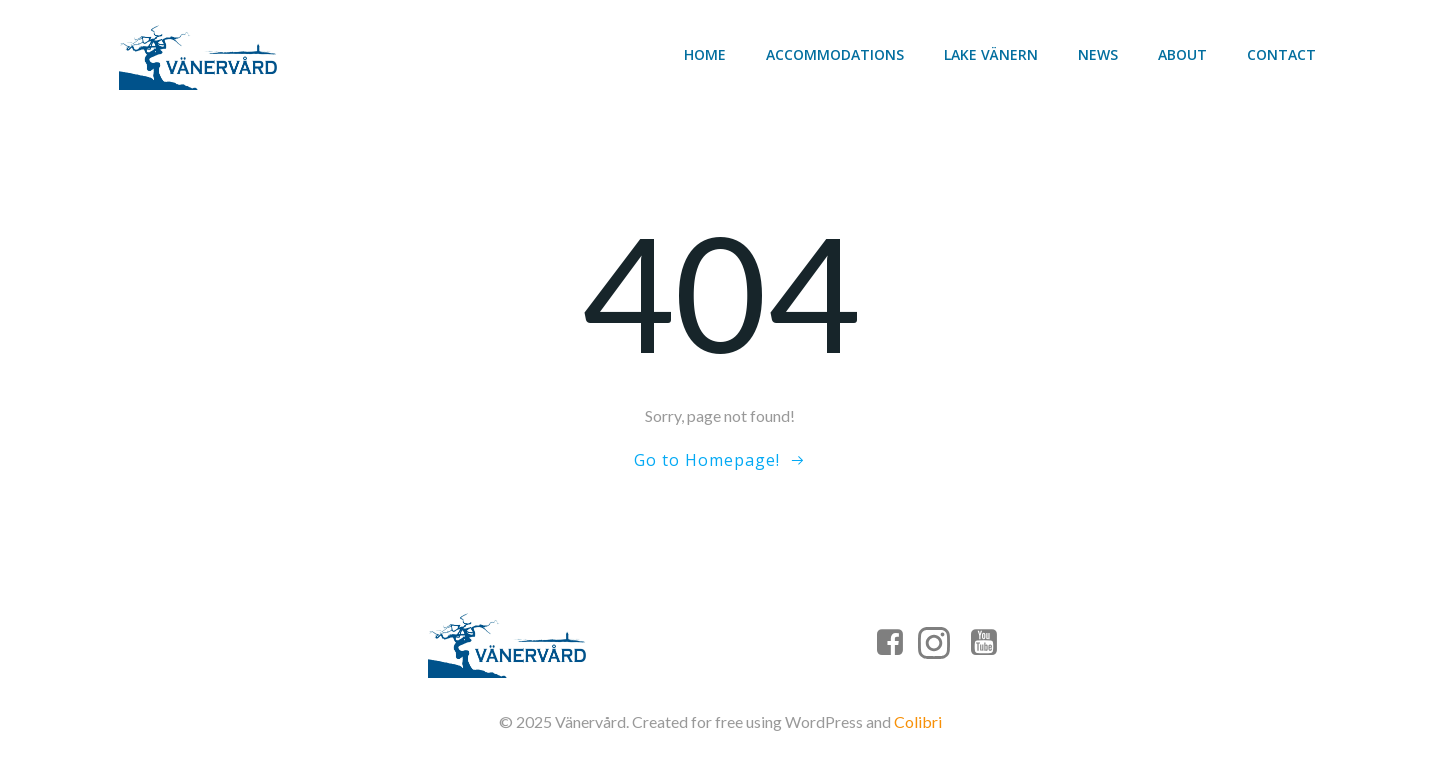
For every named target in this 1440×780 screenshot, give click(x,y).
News (1098, 54)
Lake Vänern (991, 54)
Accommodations (835, 54)
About (1182, 54)
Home (705, 54)
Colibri (918, 721)
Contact (1281, 54)
